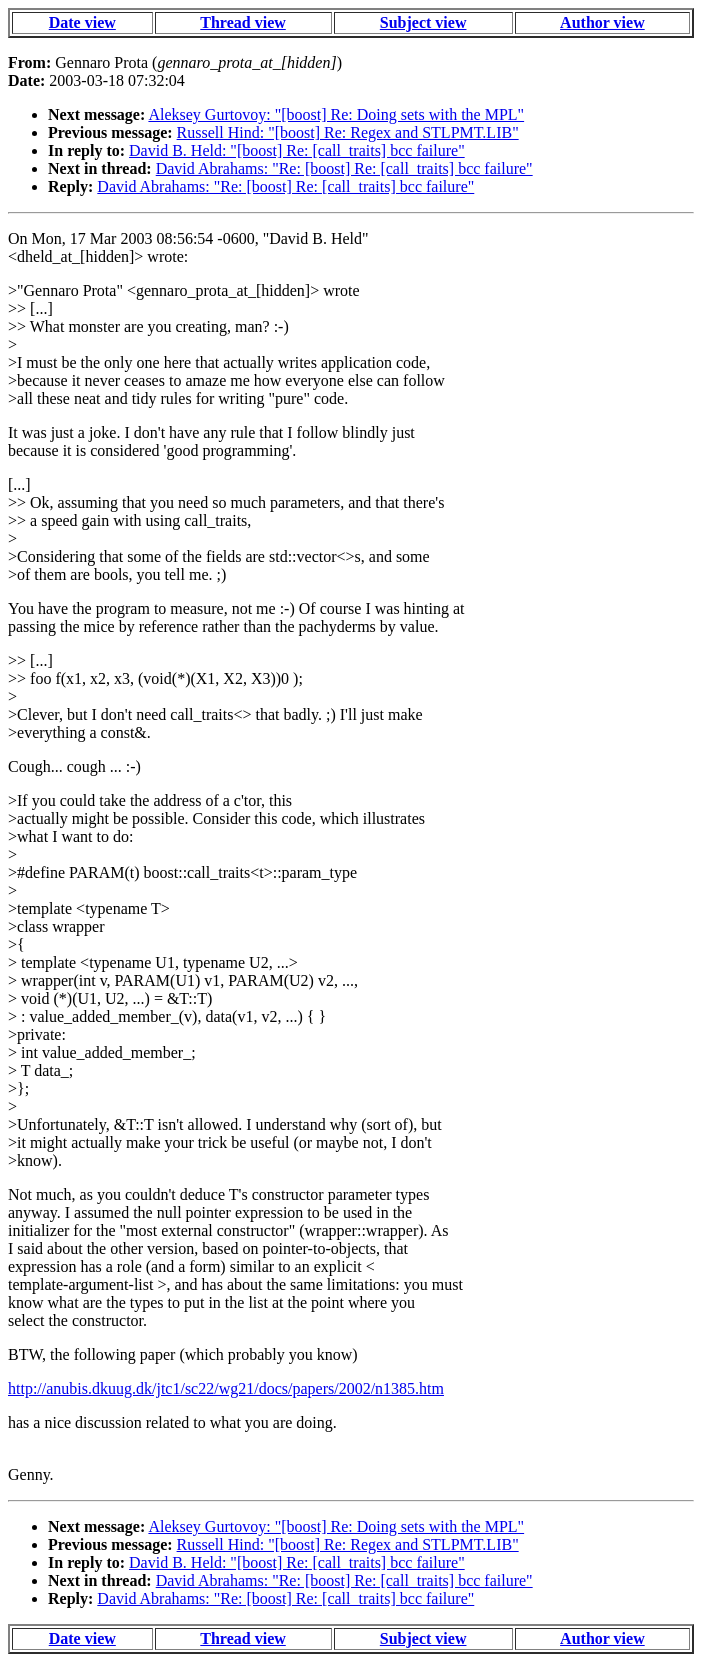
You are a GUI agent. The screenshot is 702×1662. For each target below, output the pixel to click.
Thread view (242, 22)
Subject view (423, 22)
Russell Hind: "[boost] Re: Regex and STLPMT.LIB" (348, 132)
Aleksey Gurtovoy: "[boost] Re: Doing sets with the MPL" (336, 114)
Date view (82, 22)
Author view (602, 22)
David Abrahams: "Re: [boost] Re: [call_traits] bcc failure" (344, 168)
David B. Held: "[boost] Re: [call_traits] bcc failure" (297, 150)
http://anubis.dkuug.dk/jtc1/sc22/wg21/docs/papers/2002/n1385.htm (226, 1388)
